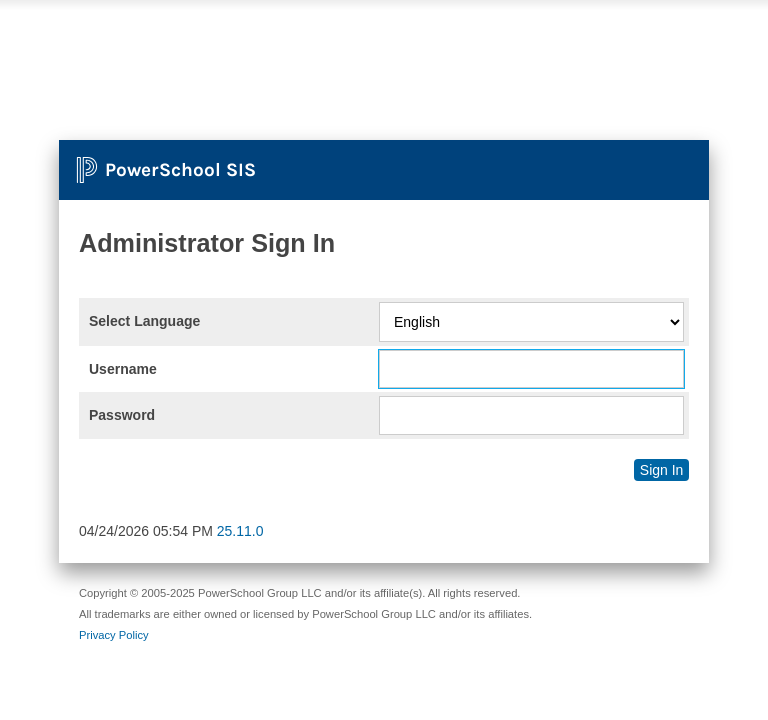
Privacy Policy (114, 635)
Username (123, 369)
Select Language (144, 321)
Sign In (662, 470)
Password (122, 415)
